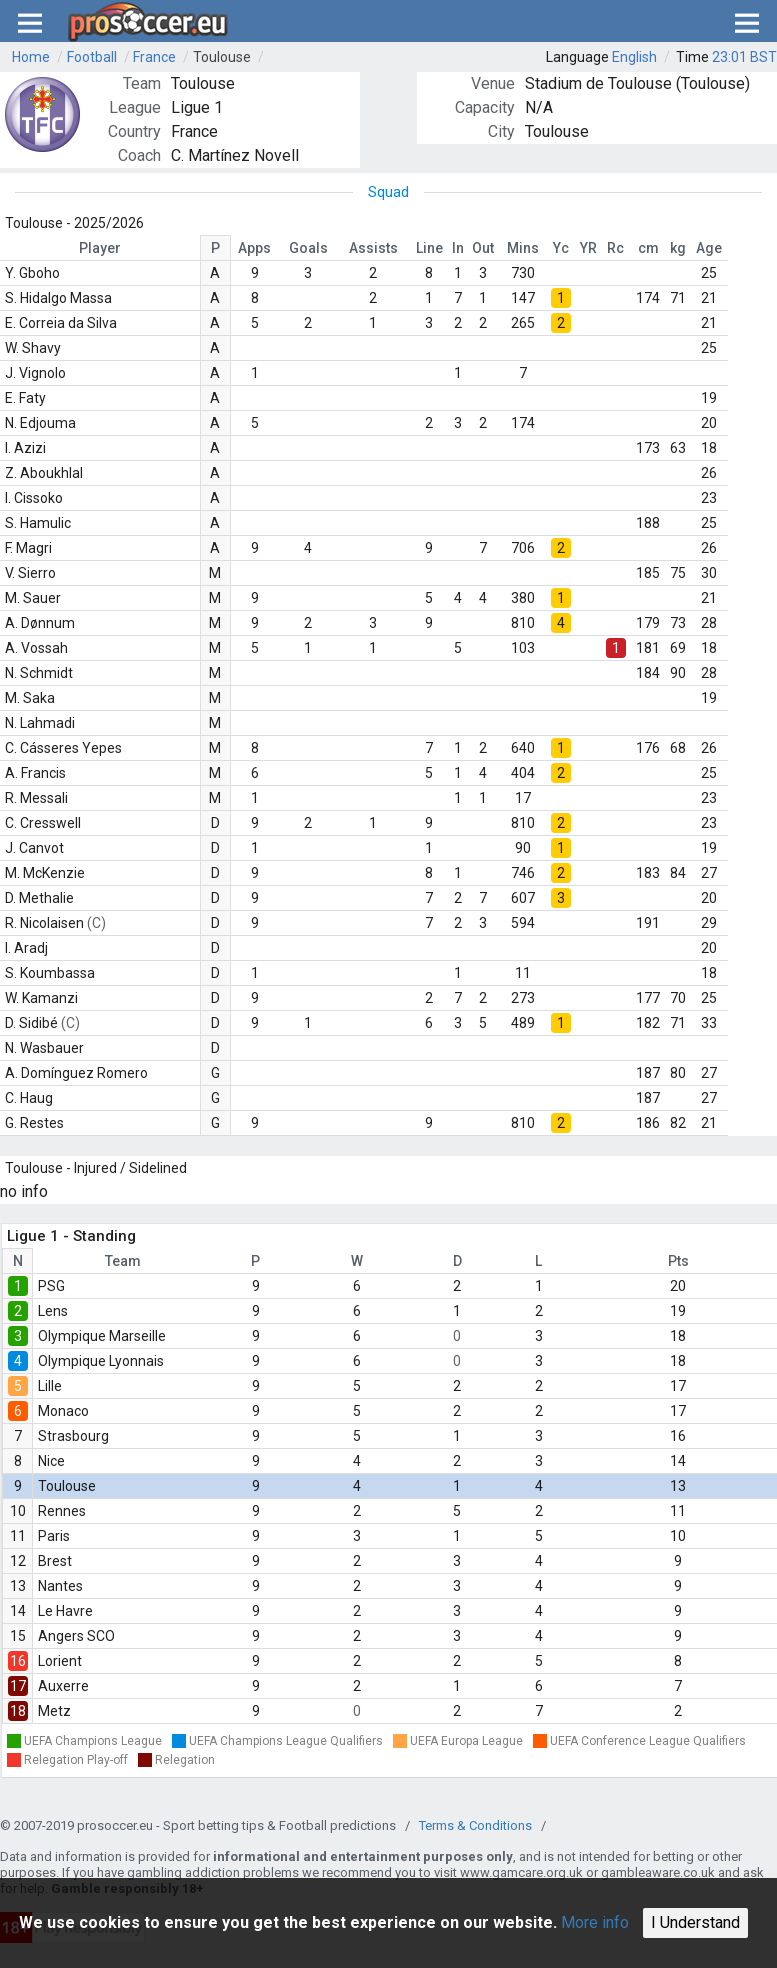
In (458, 248)
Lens (53, 1311)
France (154, 57)
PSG (51, 1286)
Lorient (60, 1661)
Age (709, 248)
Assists (373, 248)
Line (429, 248)
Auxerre (63, 1686)
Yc (561, 248)
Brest (55, 1561)
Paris (54, 1536)
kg (678, 248)
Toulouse (222, 57)
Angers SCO (76, 1636)
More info (595, 1922)
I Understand (695, 1922)
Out (483, 248)
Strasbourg (73, 1436)
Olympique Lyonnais (101, 1361)
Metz (54, 1711)
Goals (308, 248)
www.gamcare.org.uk (521, 1872)
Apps (254, 248)
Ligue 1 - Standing (71, 1236)
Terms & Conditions (475, 1825)
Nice (51, 1461)
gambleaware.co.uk (658, 1872)
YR (588, 248)
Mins (523, 248)
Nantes (60, 1586)
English (634, 57)
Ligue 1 (197, 107)
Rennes (62, 1511)
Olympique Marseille (102, 1336)
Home (31, 57)
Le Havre (65, 1611)
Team (123, 1261)
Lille (50, 1386)
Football (92, 57)
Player (100, 248)
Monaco (63, 1411)
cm (648, 248)
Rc (615, 248)
